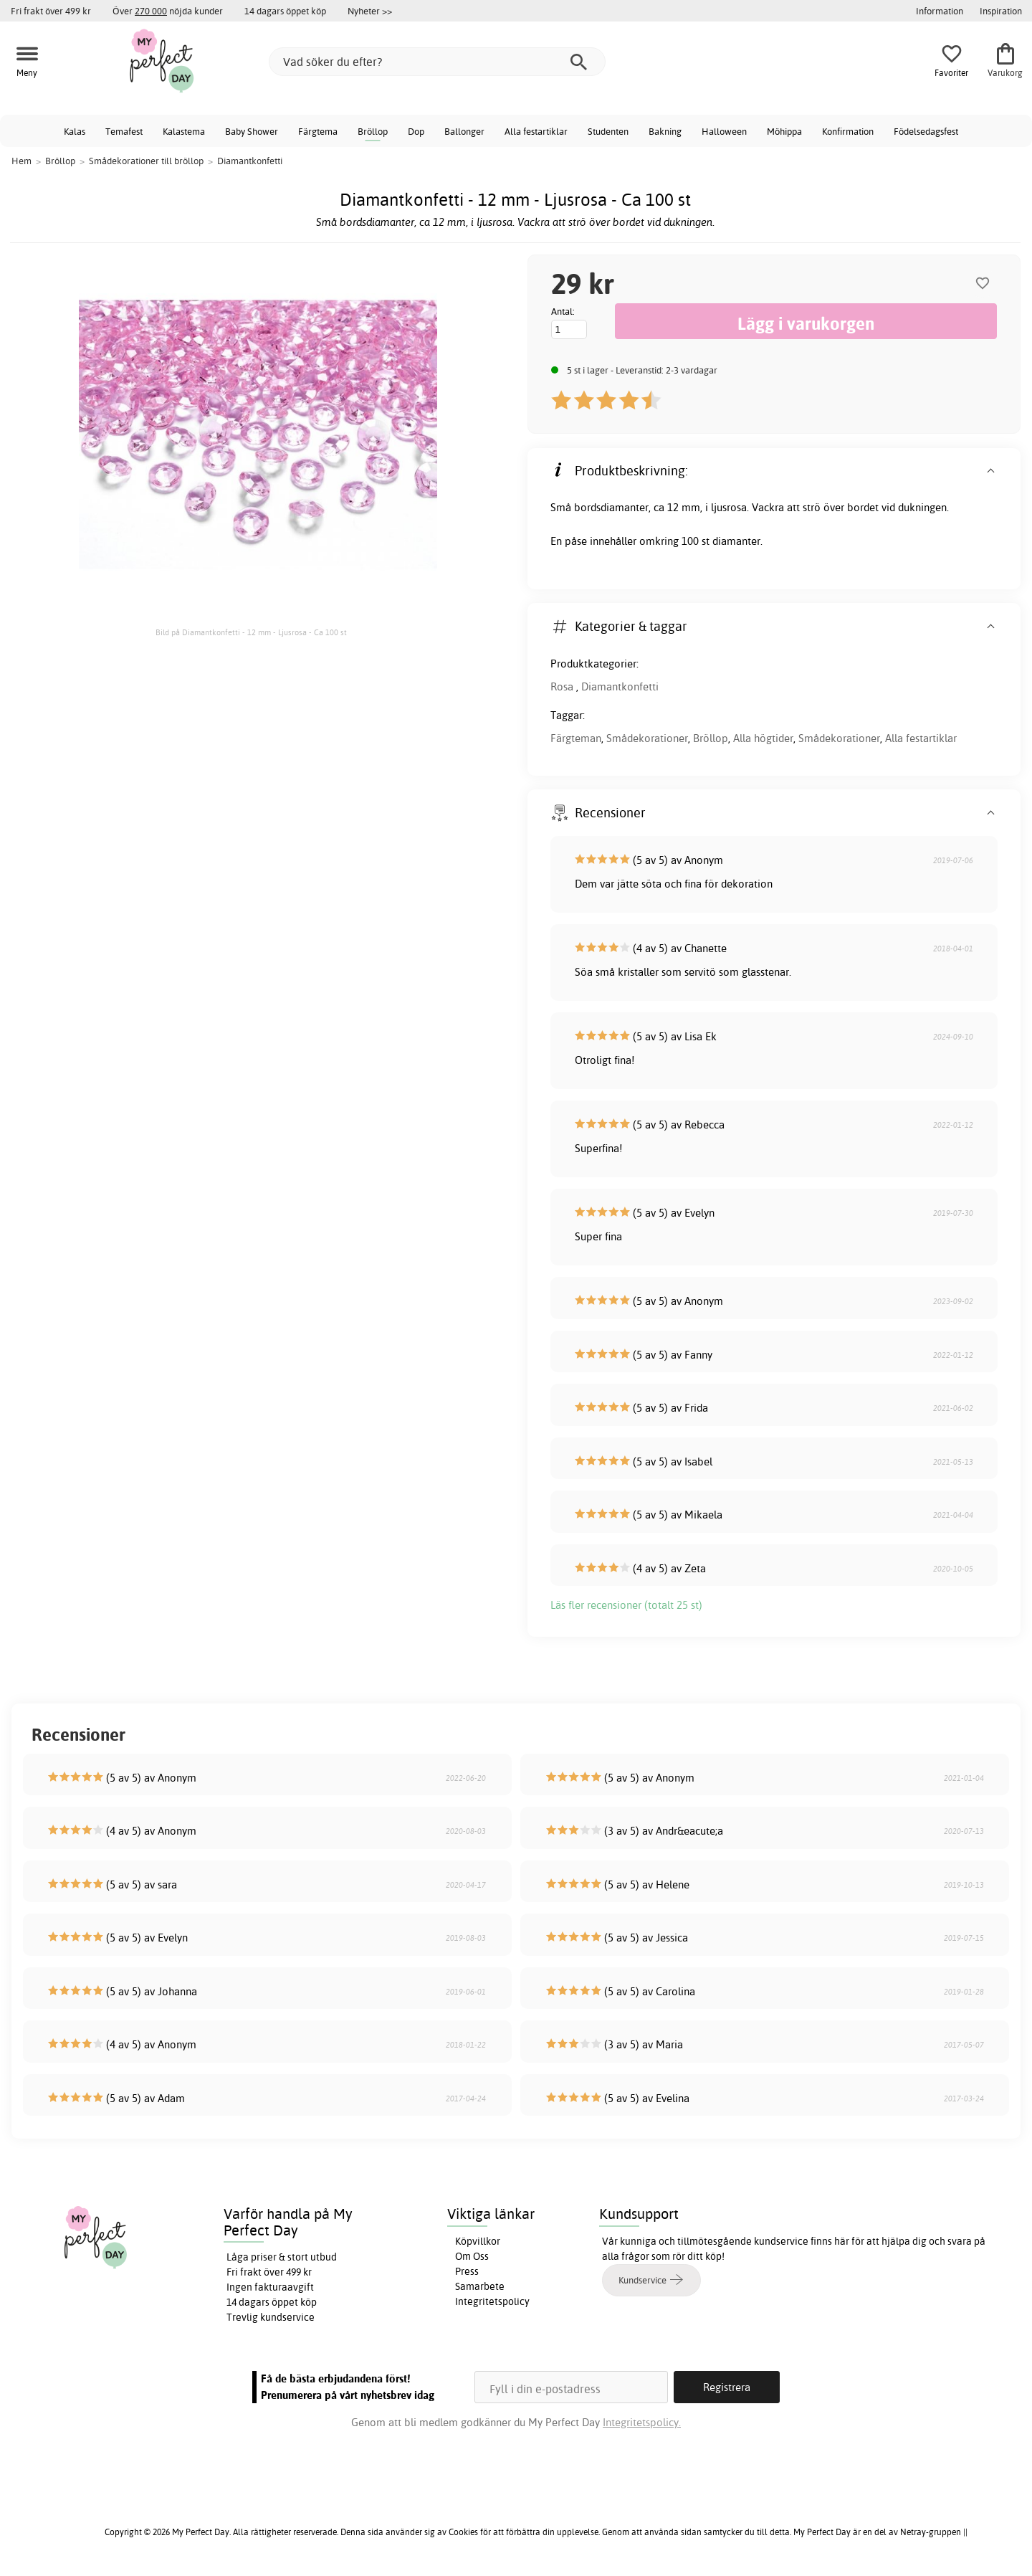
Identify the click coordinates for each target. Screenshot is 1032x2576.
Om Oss (472, 2256)
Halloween (724, 131)
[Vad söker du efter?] (437, 61)
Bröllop (373, 131)
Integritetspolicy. (642, 2422)
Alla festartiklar (536, 131)
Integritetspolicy (492, 2301)
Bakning (665, 131)
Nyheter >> (370, 10)
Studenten (608, 131)
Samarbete (480, 2286)
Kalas (74, 131)
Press (467, 2271)
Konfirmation (848, 131)
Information (939, 10)
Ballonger (464, 131)
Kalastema (184, 131)
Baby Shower (251, 131)
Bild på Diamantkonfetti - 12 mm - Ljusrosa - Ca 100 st (251, 632)
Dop (416, 131)
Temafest (124, 131)
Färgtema (318, 131)
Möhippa (784, 131)
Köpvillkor (477, 2241)
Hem (21, 160)
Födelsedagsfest (926, 131)
